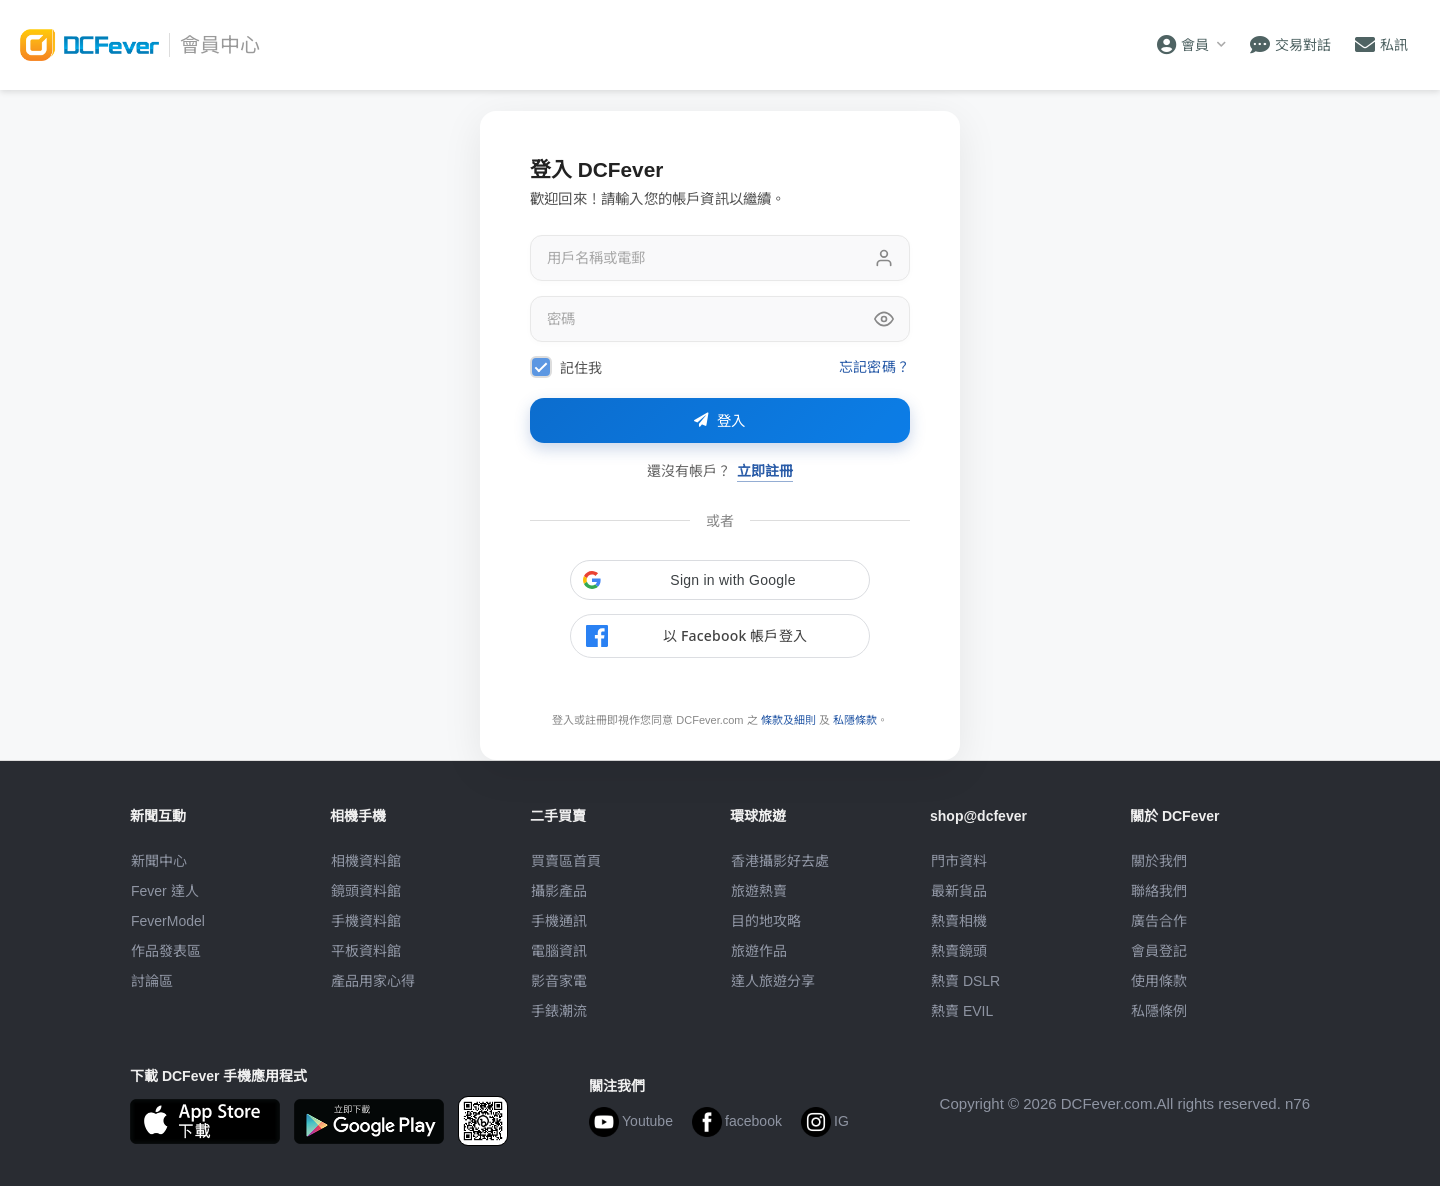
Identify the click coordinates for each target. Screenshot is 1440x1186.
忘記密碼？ (874, 366)
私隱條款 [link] (855, 720)
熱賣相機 (959, 921)
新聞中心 (159, 861)
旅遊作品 (759, 951)
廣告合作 (1159, 921)
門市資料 (959, 861)
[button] (720, 580)
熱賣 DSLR (965, 981)
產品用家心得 (373, 981)
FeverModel (168, 921)
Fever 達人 (165, 891)
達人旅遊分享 (773, 981)
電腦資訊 (559, 951)
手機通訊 (559, 921)
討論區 (152, 981)
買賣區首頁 (566, 861)
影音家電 (559, 981)
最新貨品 (959, 891)
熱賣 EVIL (962, 1011)
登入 (720, 421)
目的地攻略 (766, 921)
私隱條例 (1159, 1011)
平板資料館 (366, 951)
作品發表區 (166, 951)
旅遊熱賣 (759, 891)
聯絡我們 (1159, 891)
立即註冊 (765, 470)
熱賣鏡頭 (959, 951)
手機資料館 (366, 921)
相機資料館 (366, 861)
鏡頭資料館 (366, 891)
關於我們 (1159, 861)
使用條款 (1159, 981)
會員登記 (1159, 951)
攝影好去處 (780, 861)
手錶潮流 (559, 1011)
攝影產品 (559, 891)
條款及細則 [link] (788, 720)
